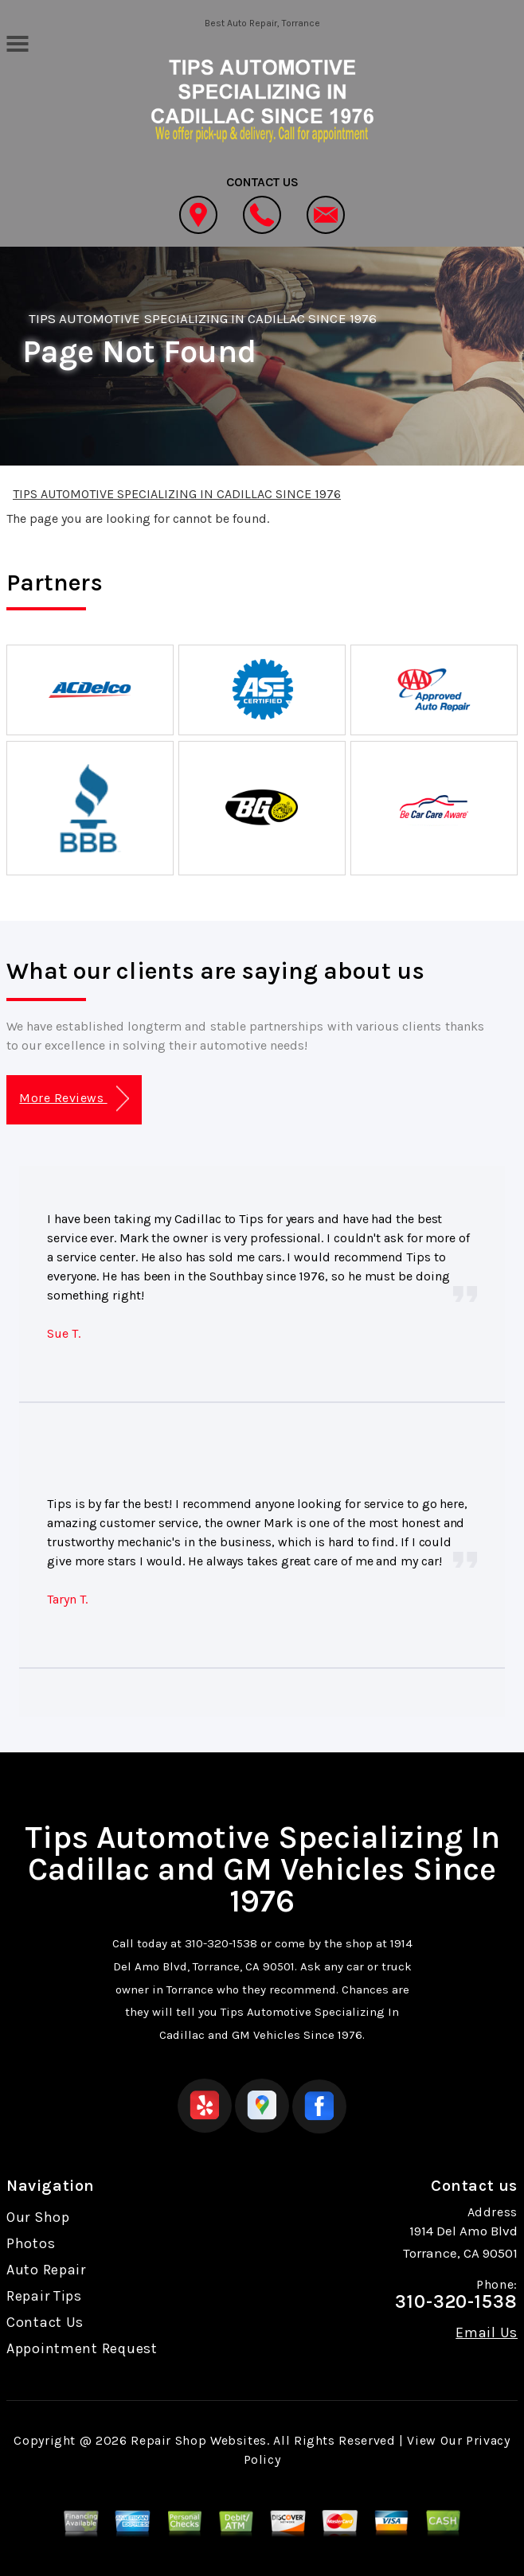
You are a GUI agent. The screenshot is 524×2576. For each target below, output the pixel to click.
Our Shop (38, 2217)
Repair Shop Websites (199, 2440)
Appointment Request (82, 2348)
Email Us (487, 2332)
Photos (30, 2243)
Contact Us (45, 2322)
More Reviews (73, 1098)
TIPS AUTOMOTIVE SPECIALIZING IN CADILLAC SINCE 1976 (203, 318)
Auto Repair (46, 2269)
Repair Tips (44, 2296)
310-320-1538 (221, 1943)
